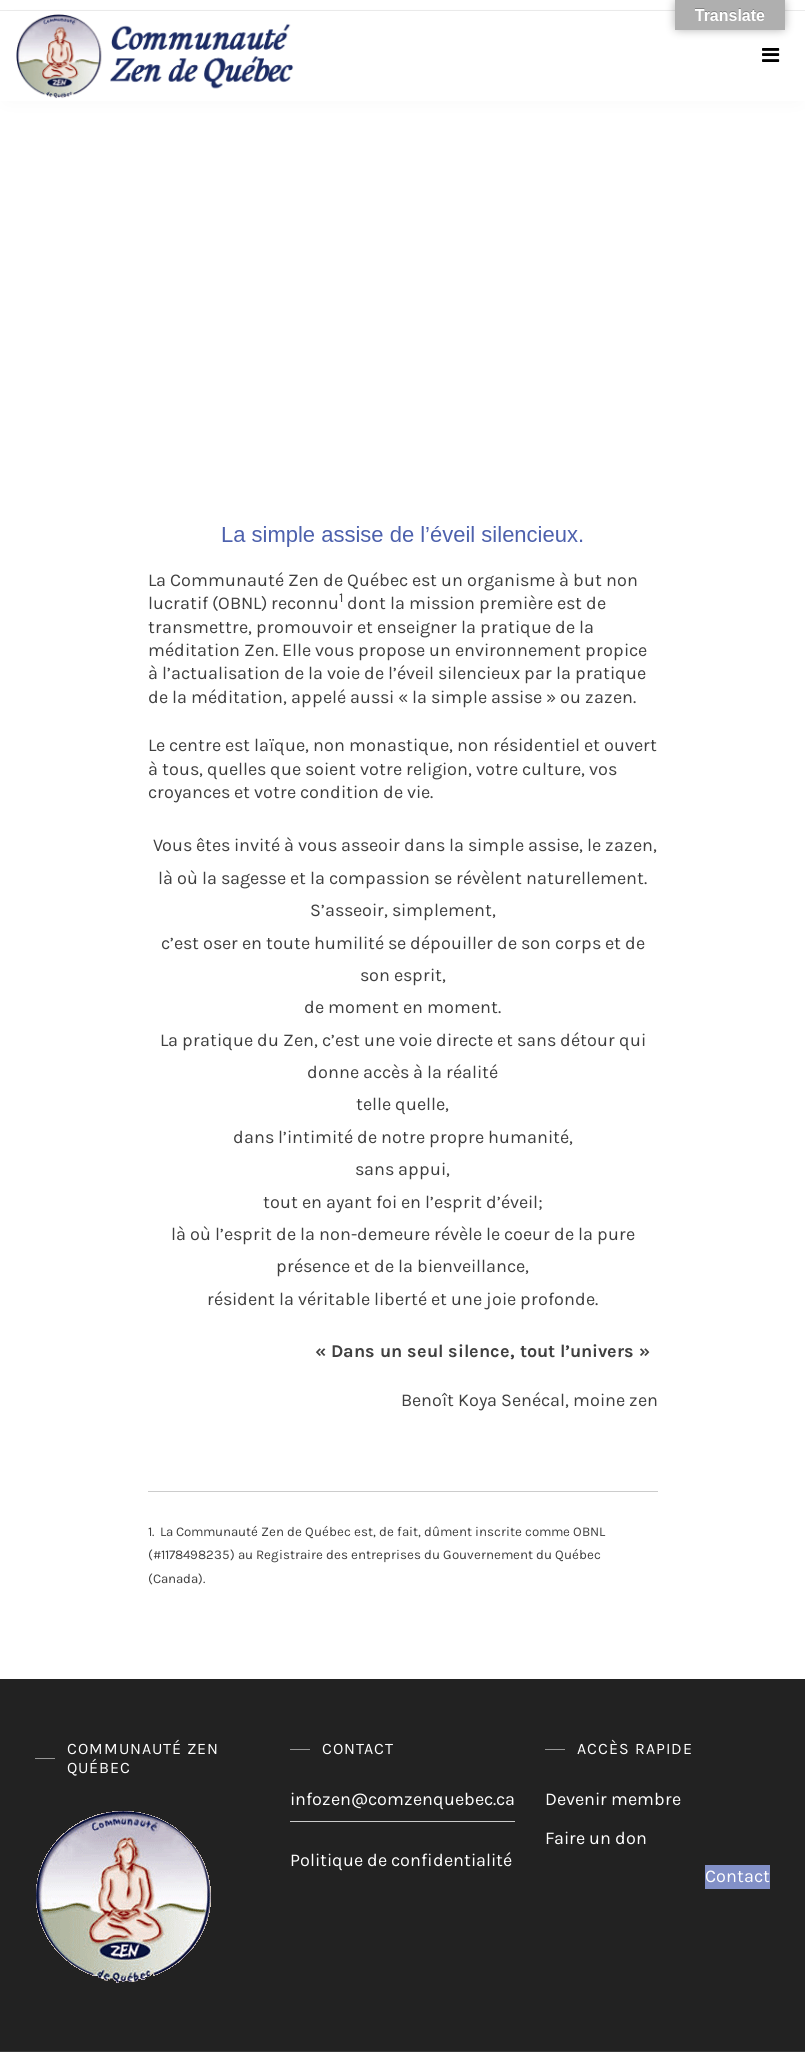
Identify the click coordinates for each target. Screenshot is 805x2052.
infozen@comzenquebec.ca (402, 1799)
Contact (737, 1876)
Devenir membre (613, 1799)
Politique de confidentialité (401, 1860)
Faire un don (596, 1838)
